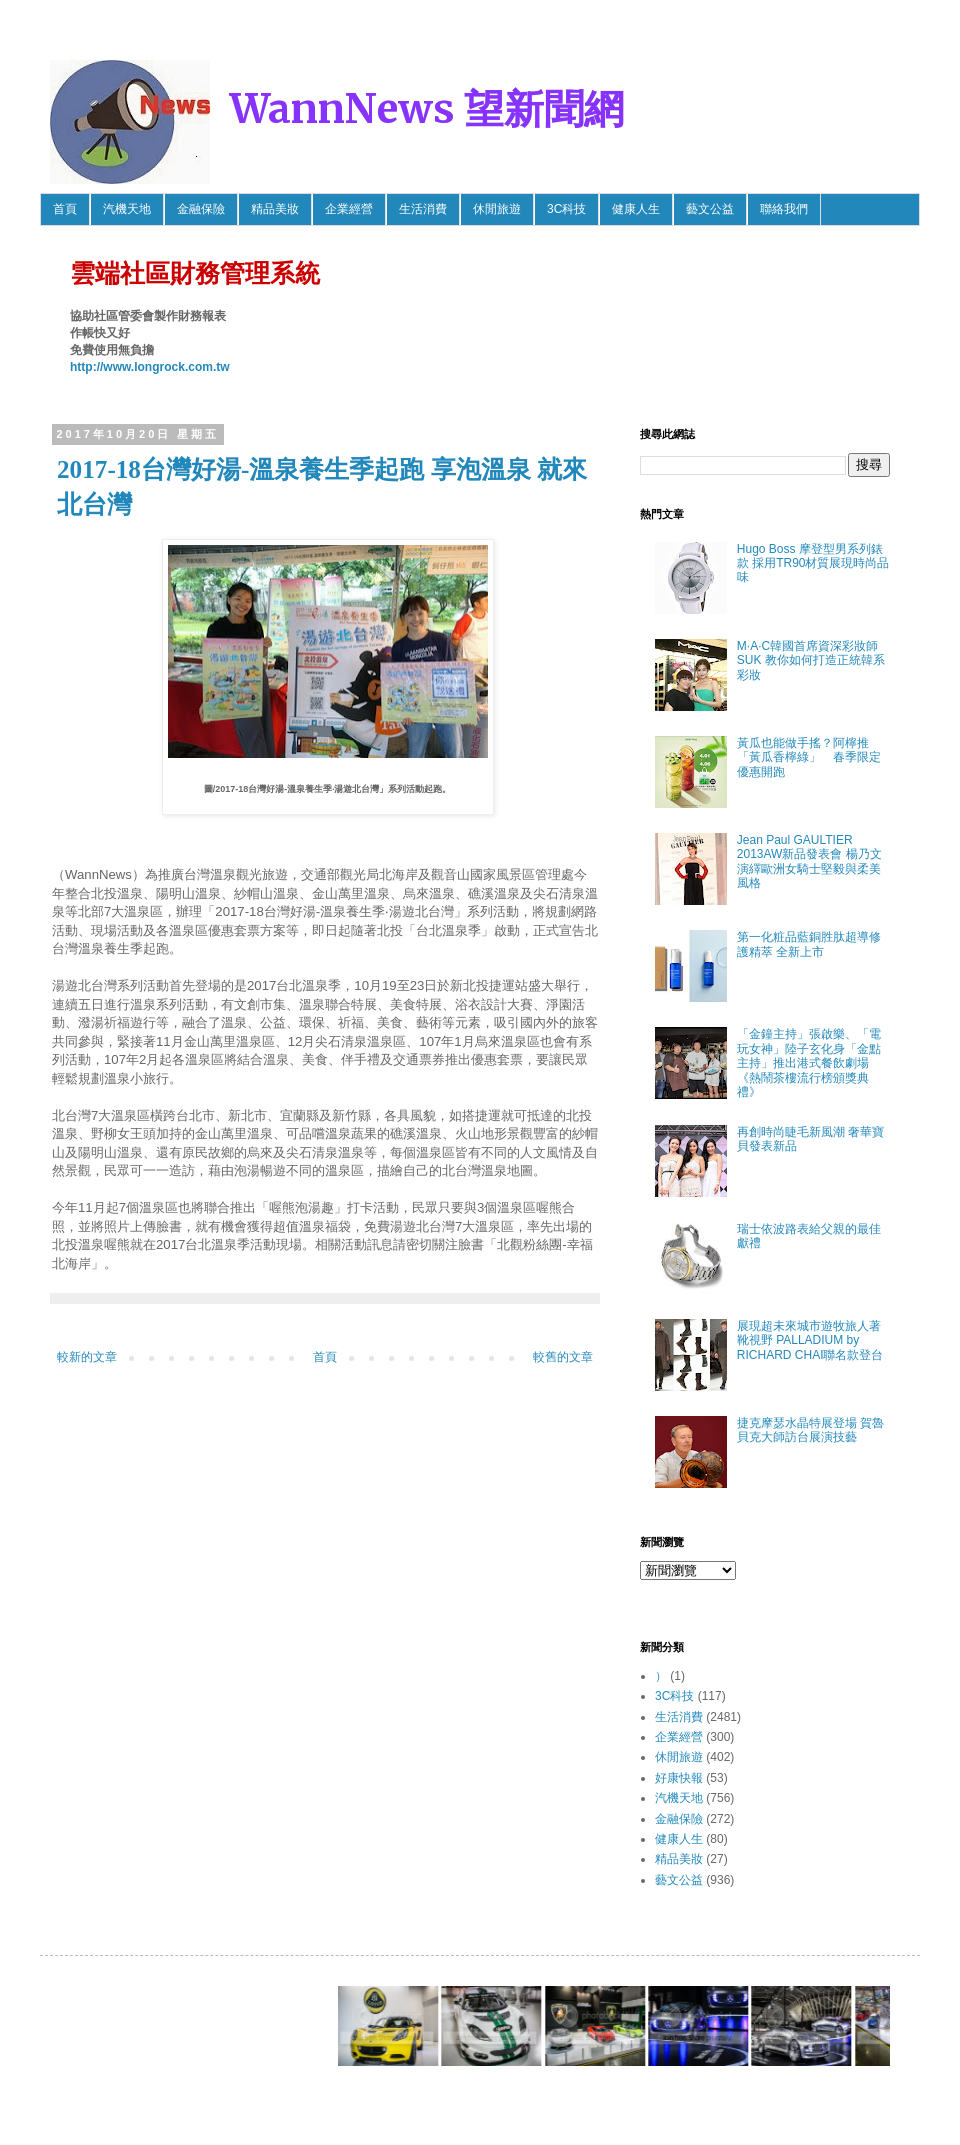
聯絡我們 (784, 209)
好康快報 (679, 1778)
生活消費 (423, 209)
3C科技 (566, 209)
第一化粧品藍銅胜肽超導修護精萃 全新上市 (809, 944)
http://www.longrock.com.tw (150, 367)
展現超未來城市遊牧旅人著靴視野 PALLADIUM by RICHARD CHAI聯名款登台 (810, 1340)
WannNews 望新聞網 (427, 109)
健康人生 (636, 209)
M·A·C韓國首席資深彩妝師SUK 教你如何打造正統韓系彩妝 (811, 660)
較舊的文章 (563, 1357)
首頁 (65, 209)
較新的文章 (87, 1357)
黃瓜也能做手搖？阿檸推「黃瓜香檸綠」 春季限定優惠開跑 (809, 757)
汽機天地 (127, 209)
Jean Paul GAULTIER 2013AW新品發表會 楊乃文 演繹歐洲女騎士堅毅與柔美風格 (809, 861)
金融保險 (201, 209)
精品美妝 (275, 209)
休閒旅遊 (497, 209)
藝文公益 (710, 209)
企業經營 (349, 209)
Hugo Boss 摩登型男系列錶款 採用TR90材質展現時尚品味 (813, 563)
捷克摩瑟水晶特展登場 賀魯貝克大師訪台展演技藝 (810, 1430)
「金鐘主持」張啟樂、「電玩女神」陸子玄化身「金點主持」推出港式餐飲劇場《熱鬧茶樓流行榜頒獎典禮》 (809, 1063)
